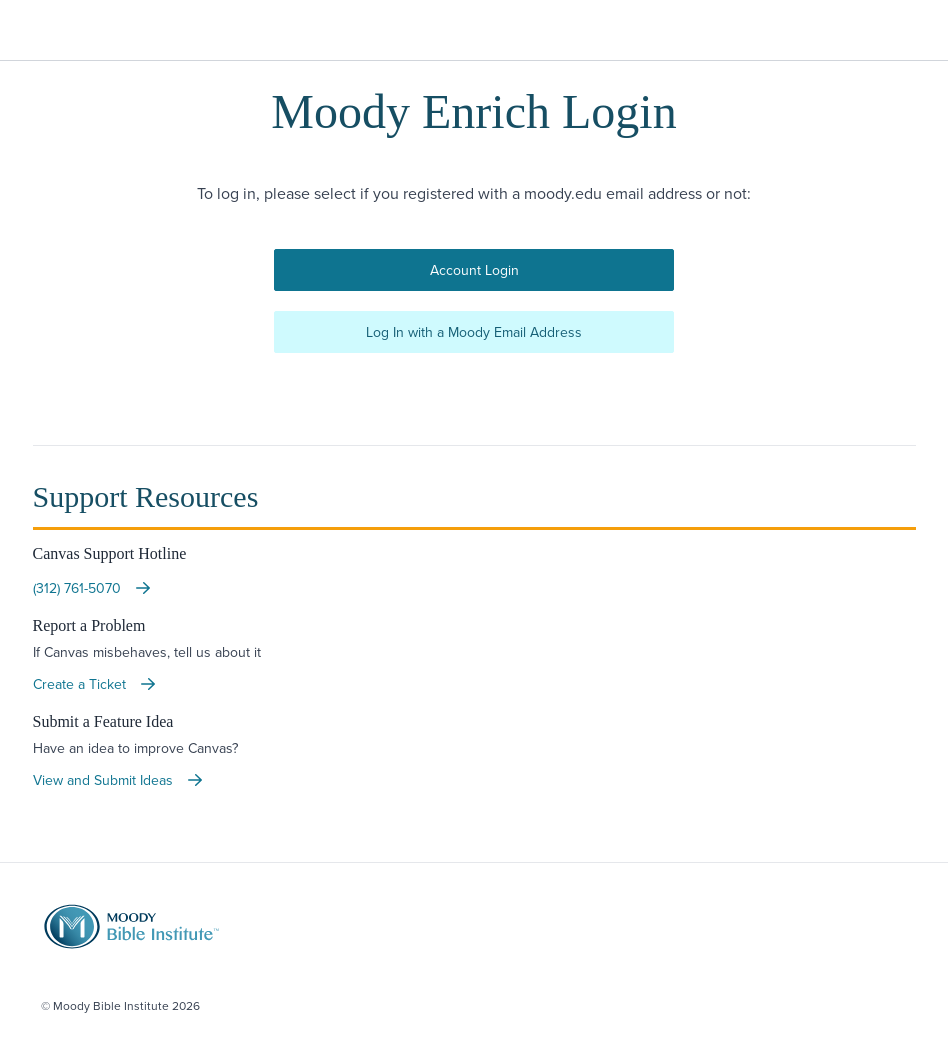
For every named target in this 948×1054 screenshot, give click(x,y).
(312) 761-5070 (93, 588)
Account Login (474, 270)
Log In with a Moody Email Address (474, 332)
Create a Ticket (95, 684)
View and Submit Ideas (119, 780)
